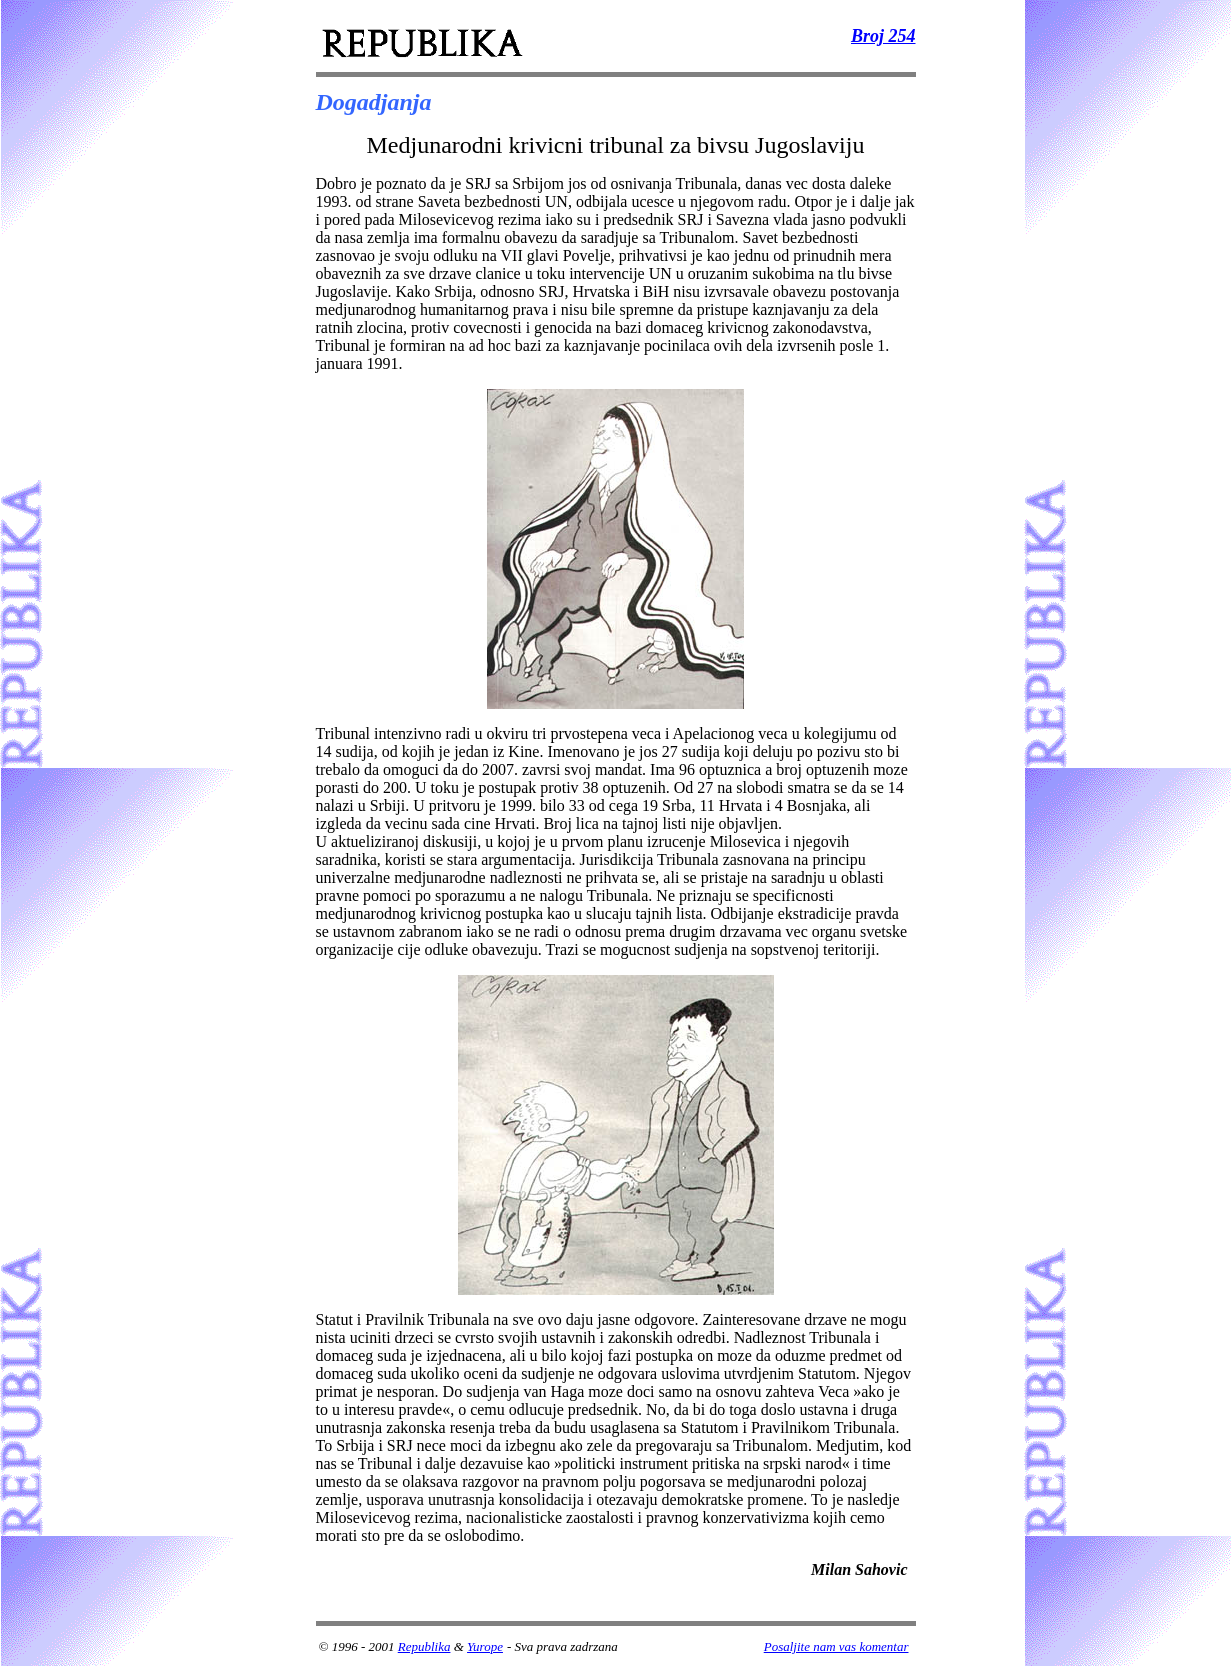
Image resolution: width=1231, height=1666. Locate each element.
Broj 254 (883, 36)
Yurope (485, 1646)
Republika (424, 1646)
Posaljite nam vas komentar (836, 1646)
